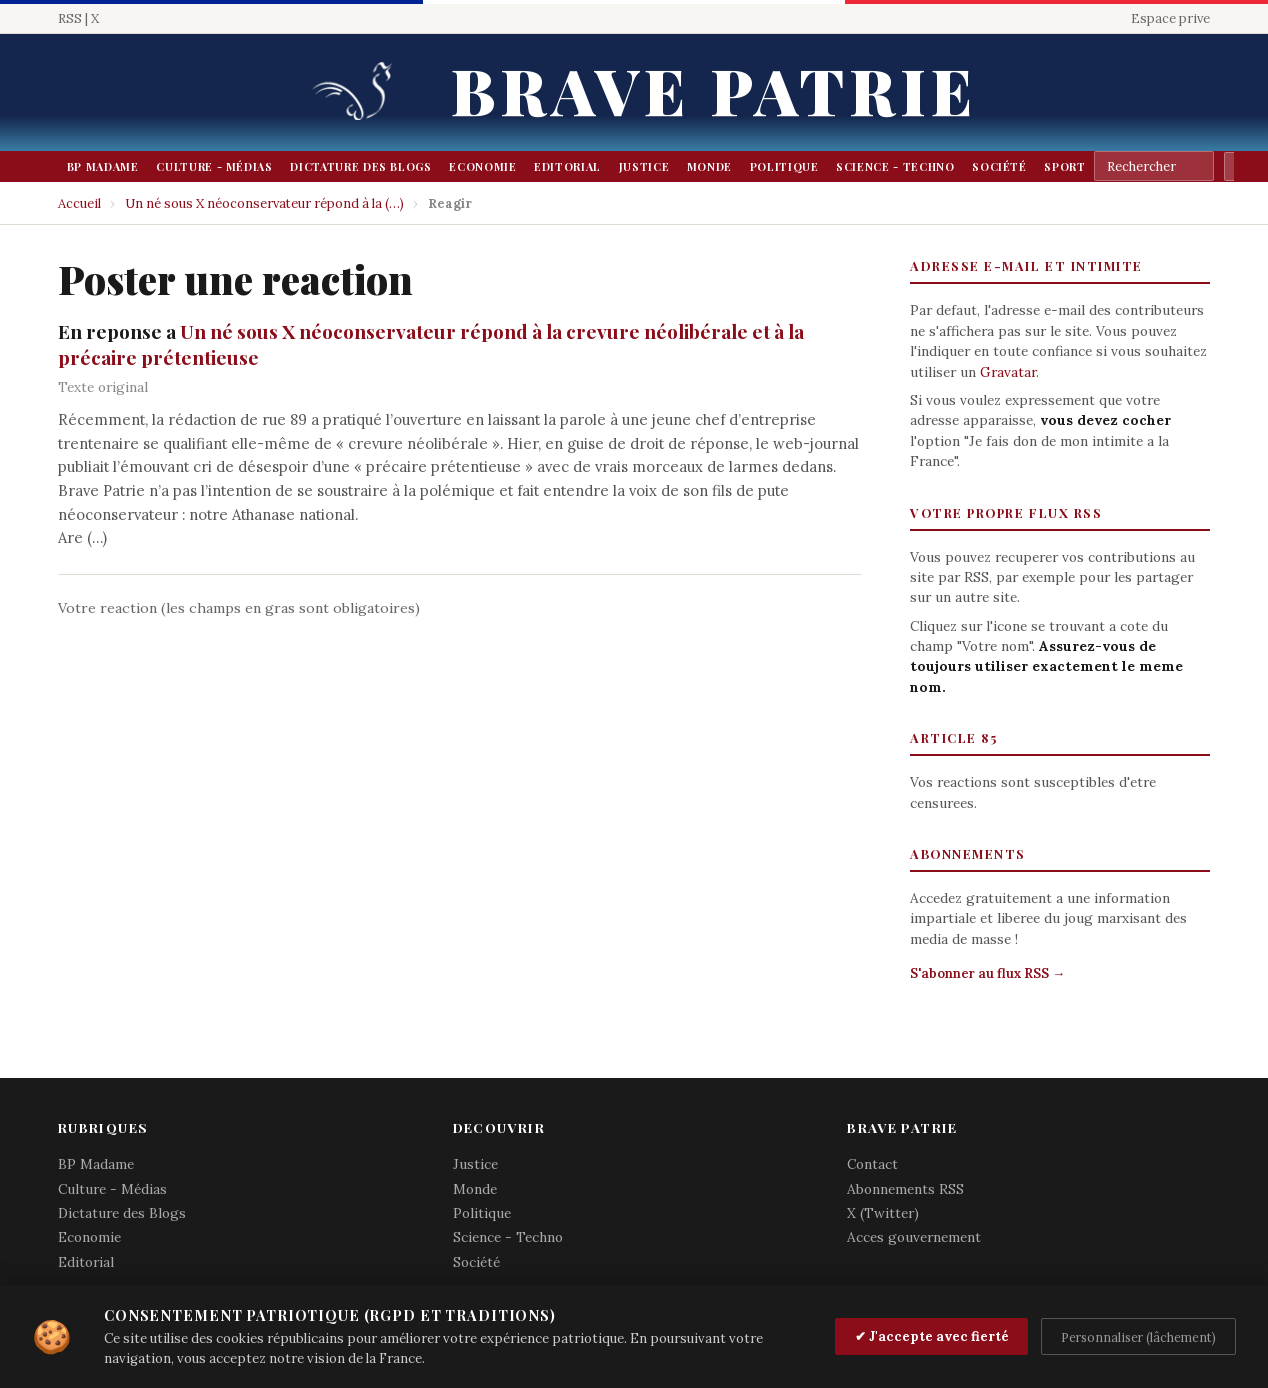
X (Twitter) (883, 1213)
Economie (482, 166)
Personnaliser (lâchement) (1138, 1337)
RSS (70, 18)
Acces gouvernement (914, 1237)
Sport (1064, 166)
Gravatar (1008, 372)
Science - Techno (895, 166)
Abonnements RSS (905, 1189)
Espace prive (1170, 18)
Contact (872, 1164)
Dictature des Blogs (360, 166)
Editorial (567, 166)
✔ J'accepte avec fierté (932, 1336)
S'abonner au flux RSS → (987, 973)
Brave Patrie (714, 89)
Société (999, 166)
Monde (709, 166)
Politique (784, 166)
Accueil (79, 203)
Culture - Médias (214, 166)
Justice (644, 166)
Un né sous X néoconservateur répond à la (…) (264, 203)
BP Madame (103, 166)
